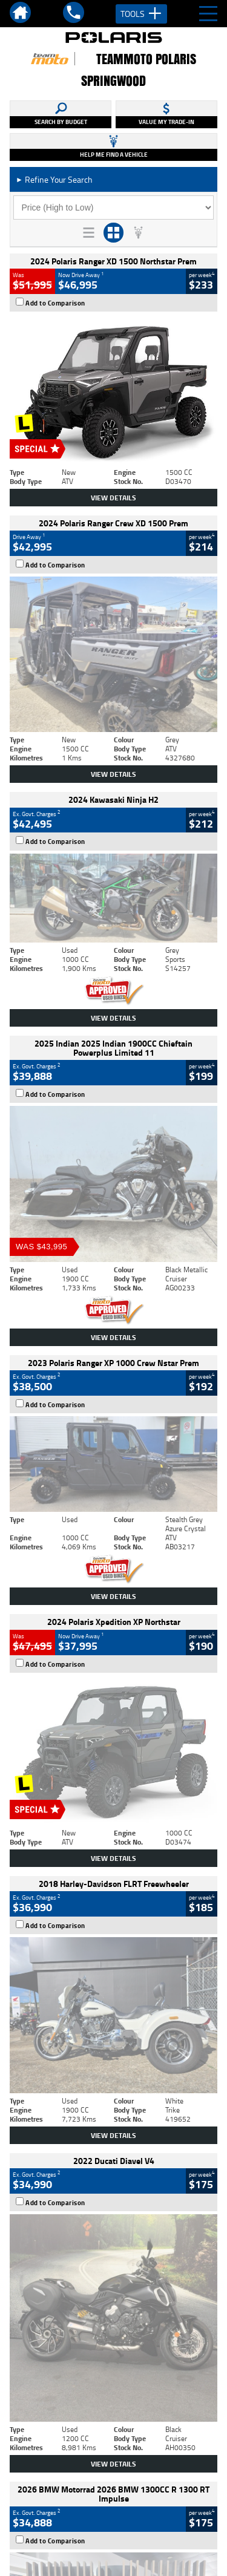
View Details (113, 497)
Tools (141, 14)
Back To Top (113, 2278)
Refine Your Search (54, 179)
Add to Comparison (55, 303)
